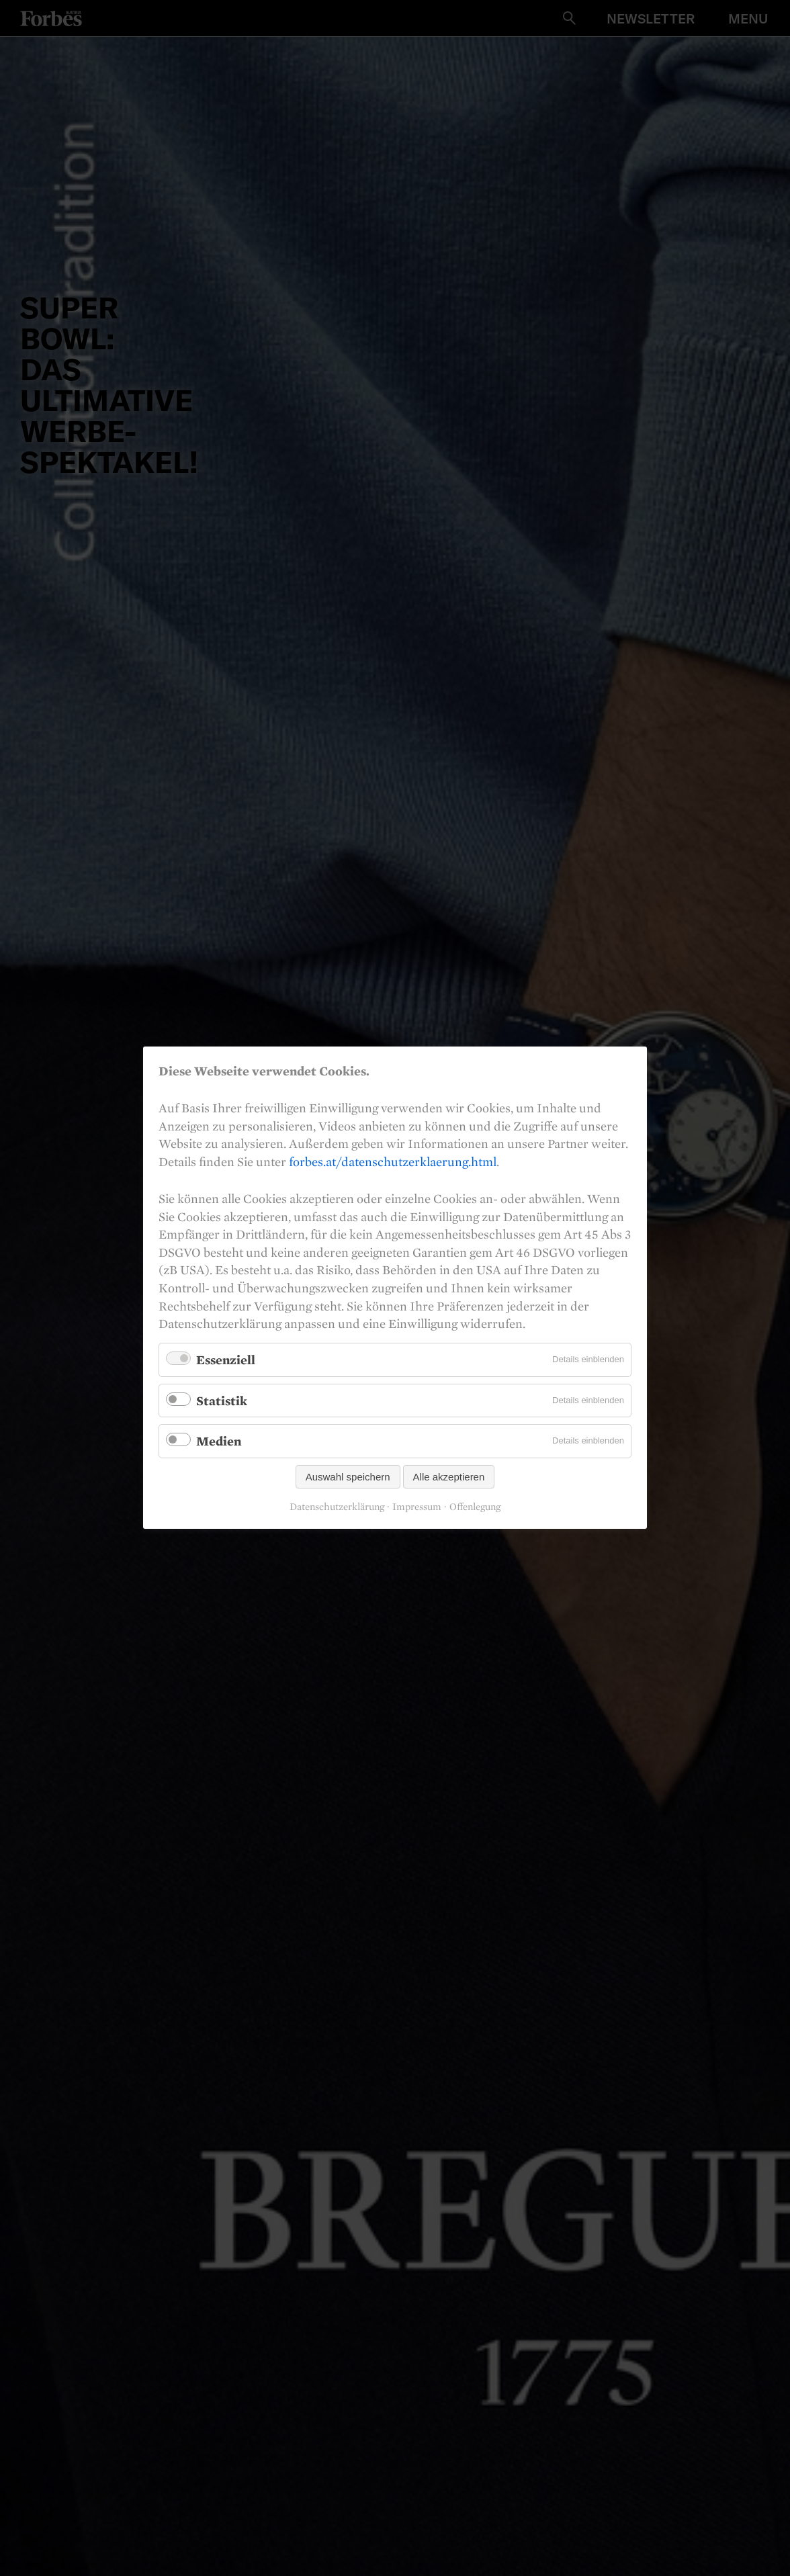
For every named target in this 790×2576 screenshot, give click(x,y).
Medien (218, 1441)
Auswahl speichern (348, 1477)
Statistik (221, 1400)
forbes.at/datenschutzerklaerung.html (392, 1161)
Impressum (416, 1507)
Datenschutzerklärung (337, 1507)
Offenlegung (474, 1507)
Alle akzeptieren (449, 1477)
